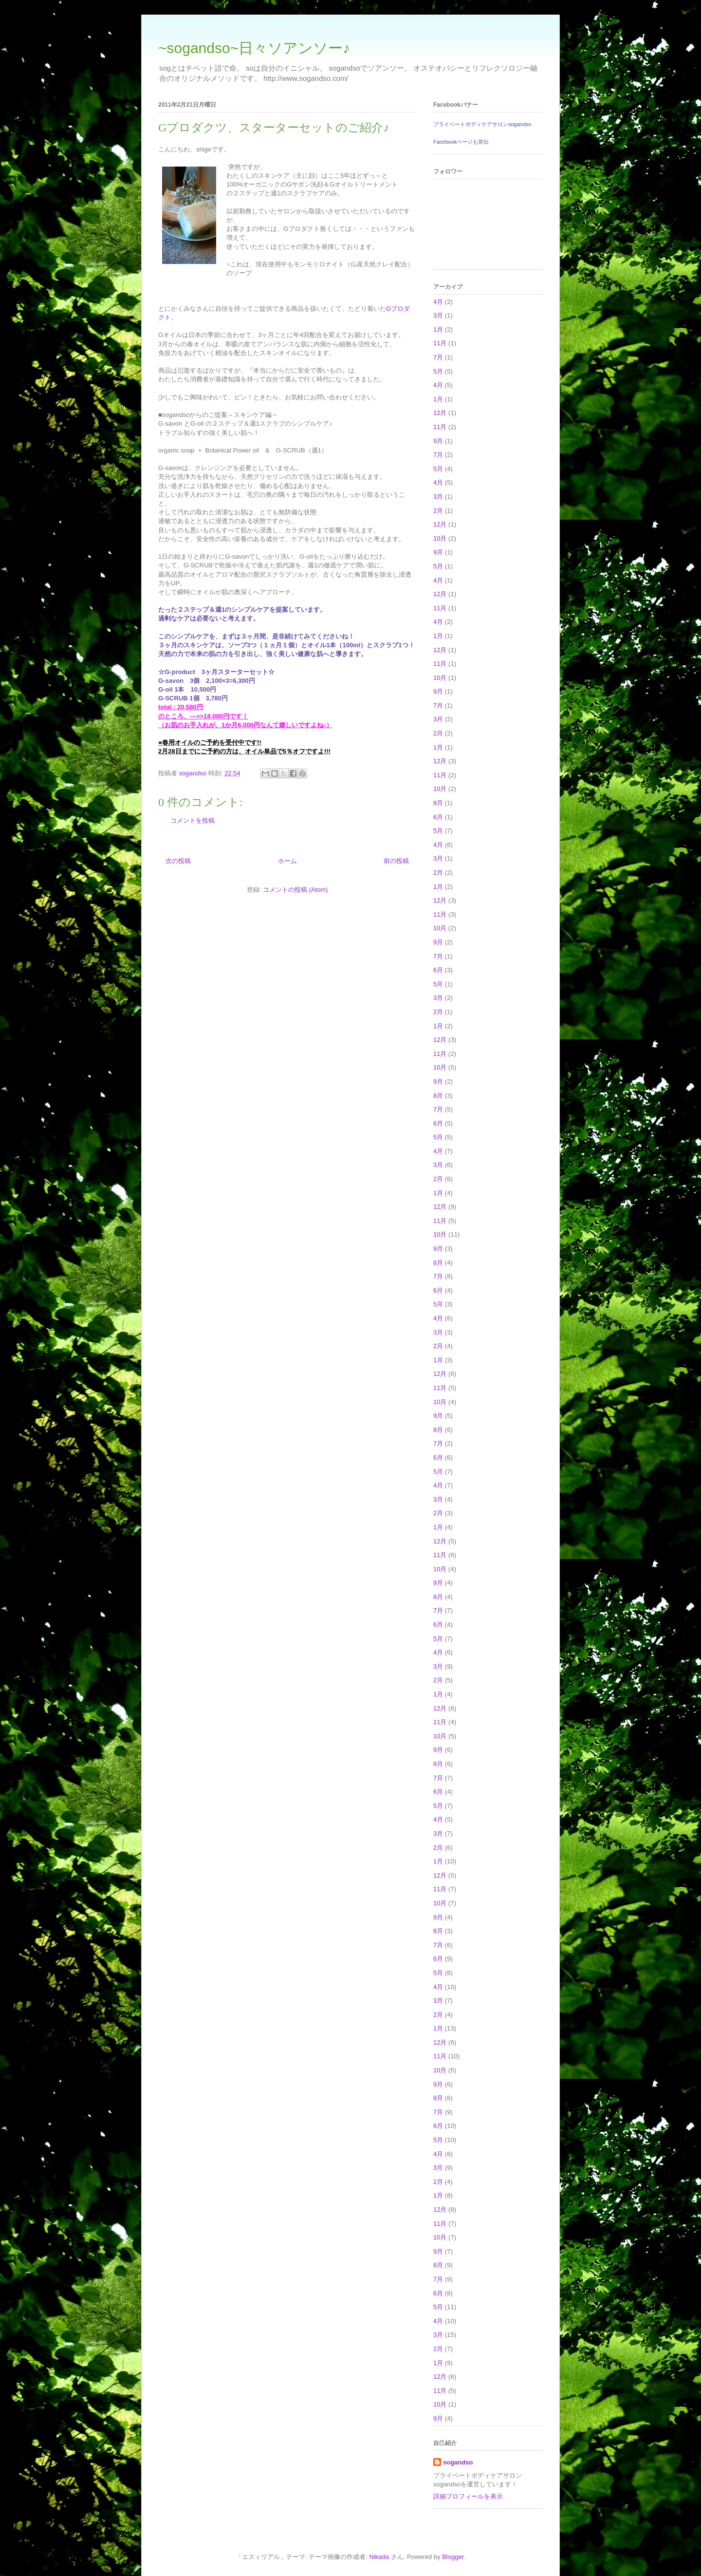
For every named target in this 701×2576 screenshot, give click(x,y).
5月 (438, 371)
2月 (438, 510)
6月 (438, 817)
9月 (438, 441)
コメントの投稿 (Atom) (295, 889)
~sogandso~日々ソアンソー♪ (254, 48)
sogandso (458, 2462)
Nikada (379, 2556)
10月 (439, 538)
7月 (438, 357)
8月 (438, 803)
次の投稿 (178, 861)
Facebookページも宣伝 (461, 142)
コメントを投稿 (192, 820)
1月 (438, 329)
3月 (438, 315)
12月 (439, 412)
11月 (439, 343)
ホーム (287, 861)
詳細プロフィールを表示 (468, 2496)
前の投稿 (396, 861)
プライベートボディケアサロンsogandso (482, 124)
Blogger (452, 2556)
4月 (438, 301)
